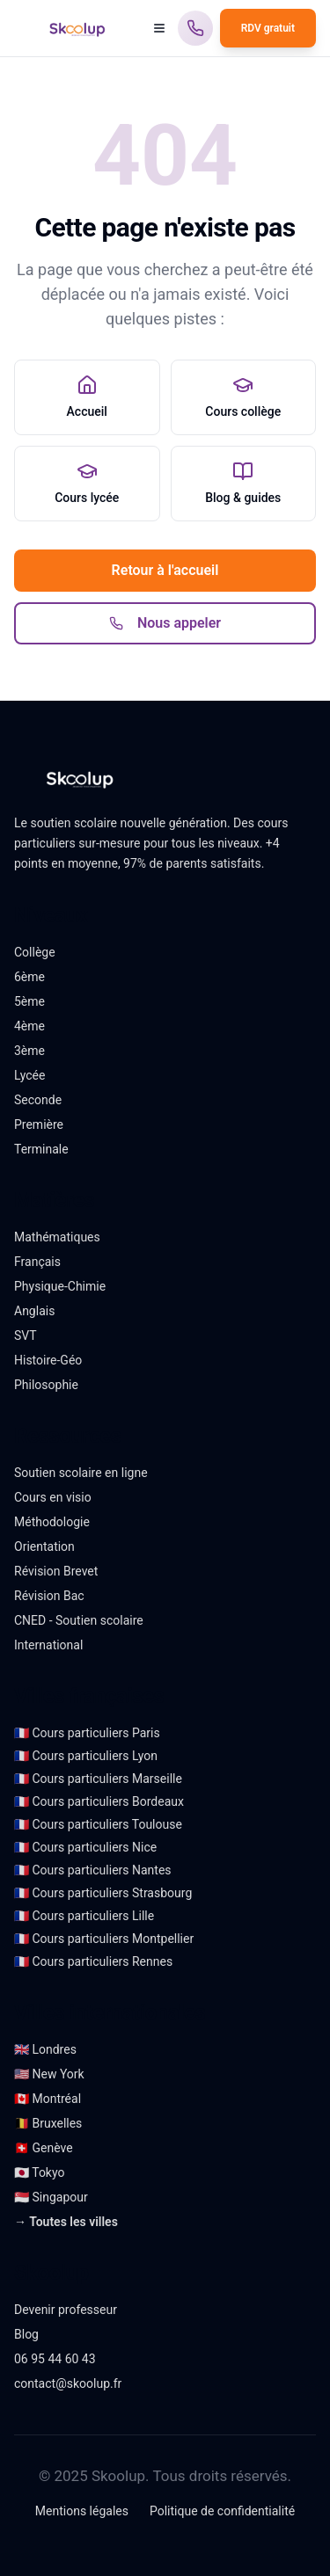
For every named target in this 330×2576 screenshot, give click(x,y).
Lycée (29, 1075)
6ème (29, 977)
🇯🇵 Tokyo (39, 2172)
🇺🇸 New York (49, 2074)
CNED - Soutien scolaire (78, 1620)
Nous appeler (165, 623)
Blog (26, 2334)
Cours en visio (53, 1497)
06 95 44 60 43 (55, 2359)
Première (38, 1124)
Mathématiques (57, 1237)
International (48, 1645)
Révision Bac (49, 1596)
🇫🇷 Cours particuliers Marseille (98, 1779)
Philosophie (46, 1385)
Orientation (44, 1546)
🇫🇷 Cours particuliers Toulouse (98, 1824)
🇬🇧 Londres (45, 2049)
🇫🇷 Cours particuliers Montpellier (104, 1939)
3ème (29, 1051)
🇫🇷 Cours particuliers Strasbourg (103, 1893)
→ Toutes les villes (66, 2222)
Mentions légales (81, 2511)
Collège (34, 952)
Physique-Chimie (60, 1286)
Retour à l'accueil (165, 570)
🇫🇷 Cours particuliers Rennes (93, 1961)
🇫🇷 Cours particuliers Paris (87, 1733)
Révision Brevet (56, 1571)
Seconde (38, 1100)
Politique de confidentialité (222, 2511)
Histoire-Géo (48, 1360)
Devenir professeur (65, 2310)
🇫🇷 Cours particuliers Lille (84, 1916)
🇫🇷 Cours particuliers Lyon (86, 1756)
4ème (29, 1026)
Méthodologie (52, 1522)
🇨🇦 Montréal (47, 2099)
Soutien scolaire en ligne (81, 1473)
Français (37, 1262)
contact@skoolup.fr (67, 2383)
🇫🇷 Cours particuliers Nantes (93, 1870)
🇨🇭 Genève (43, 2148)
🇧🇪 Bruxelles (48, 2123)
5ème (29, 1001)
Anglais (34, 1311)
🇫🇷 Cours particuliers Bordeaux (99, 1801)
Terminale (41, 1149)
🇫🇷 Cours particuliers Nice (85, 1847)
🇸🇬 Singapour (51, 2197)
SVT (25, 1335)
